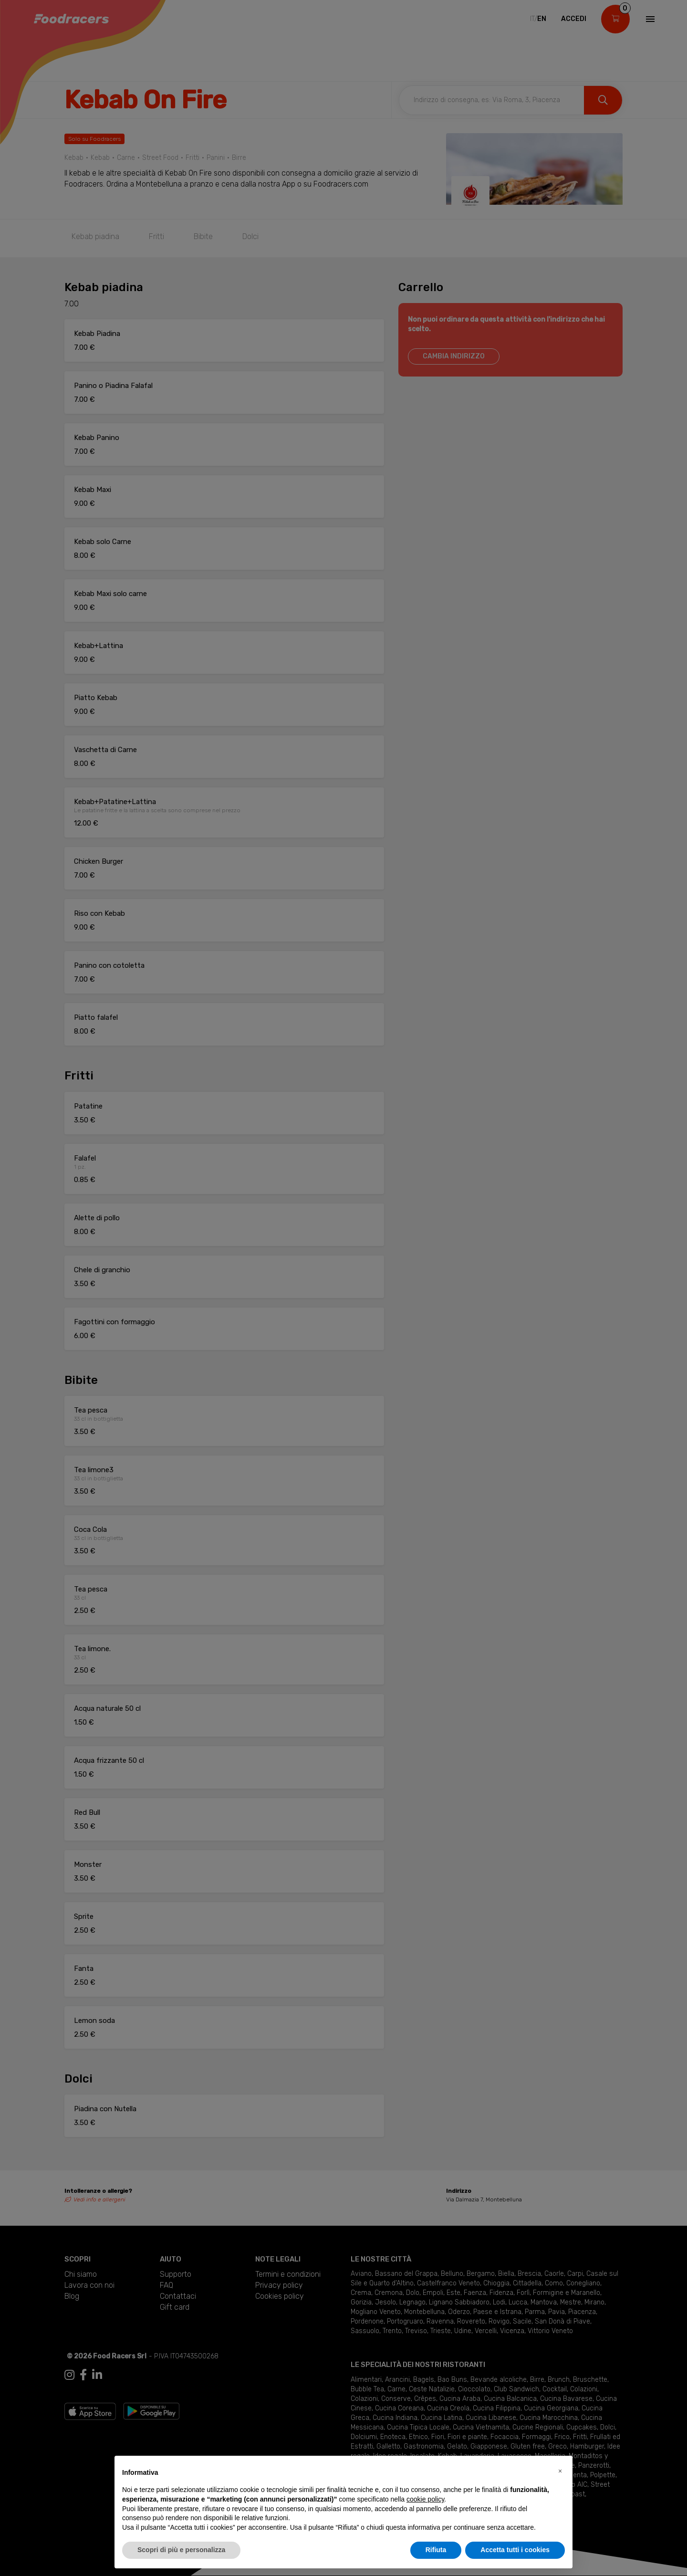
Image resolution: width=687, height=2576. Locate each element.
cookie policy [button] (425, 2499)
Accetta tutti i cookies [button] (515, 2550)
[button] (560, 2471)
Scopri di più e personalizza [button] (181, 2550)
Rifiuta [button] (436, 2550)
